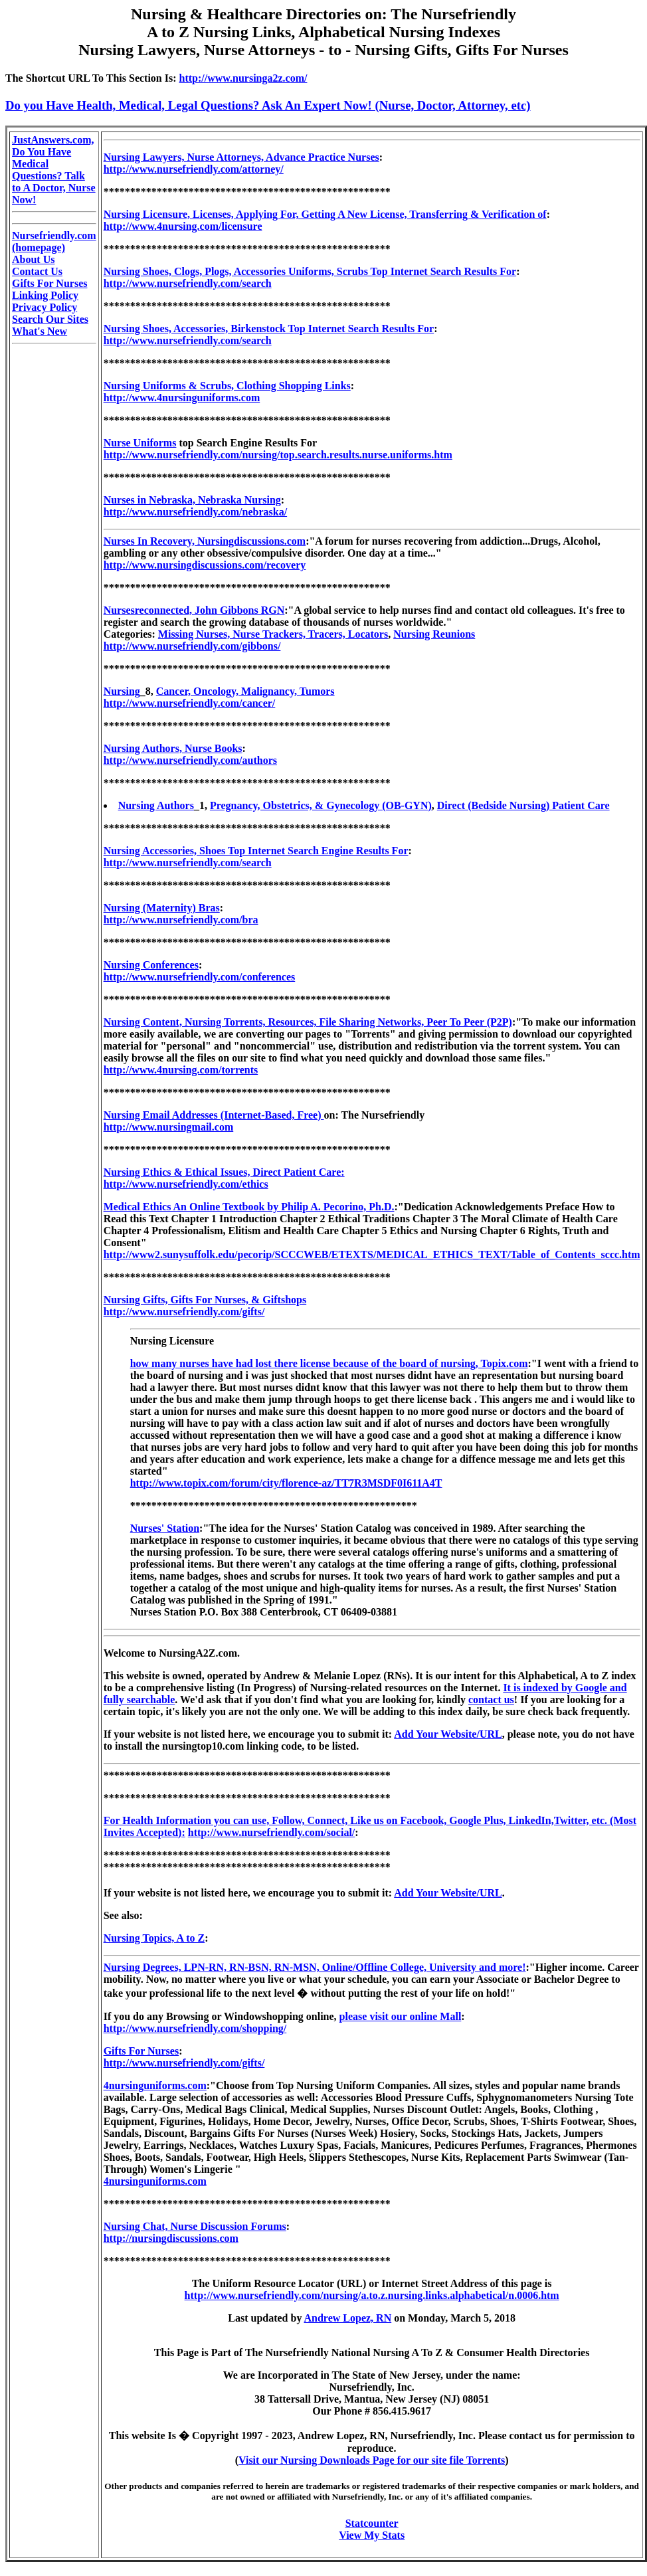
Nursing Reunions (434, 634)
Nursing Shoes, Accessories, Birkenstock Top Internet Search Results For (269, 328)
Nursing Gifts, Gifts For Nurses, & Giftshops (205, 1299)
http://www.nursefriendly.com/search (188, 283)
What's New (39, 331)
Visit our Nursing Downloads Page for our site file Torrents (371, 2460)
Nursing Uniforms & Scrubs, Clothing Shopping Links (227, 385)
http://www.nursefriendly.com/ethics (186, 1184)
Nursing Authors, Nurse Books (173, 748)
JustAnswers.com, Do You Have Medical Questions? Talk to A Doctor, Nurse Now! (54, 169)
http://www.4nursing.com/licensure (183, 226)
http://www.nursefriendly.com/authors (190, 760)
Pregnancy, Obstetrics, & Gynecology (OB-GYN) (321, 805)
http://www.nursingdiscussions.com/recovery (205, 565)
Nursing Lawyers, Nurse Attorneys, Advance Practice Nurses (241, 157)
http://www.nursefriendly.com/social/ (271, 1832)
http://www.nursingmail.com (169, 1127)
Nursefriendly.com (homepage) (54, 241)
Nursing (122, 691)
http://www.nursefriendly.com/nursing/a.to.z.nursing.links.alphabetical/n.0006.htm (372, 2295)
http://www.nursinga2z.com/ (243, 78)
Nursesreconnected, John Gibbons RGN (194, 610)
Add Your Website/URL (448, 1734)
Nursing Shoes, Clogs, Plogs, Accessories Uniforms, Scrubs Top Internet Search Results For (310, 271)
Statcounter (372, 2523)
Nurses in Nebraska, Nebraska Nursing (192, 500)
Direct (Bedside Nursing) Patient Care (523, 805)
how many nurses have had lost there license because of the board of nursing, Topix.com (329, 1363)
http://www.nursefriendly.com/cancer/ (190, 703)
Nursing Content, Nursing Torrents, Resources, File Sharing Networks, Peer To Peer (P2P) (308, 1022)
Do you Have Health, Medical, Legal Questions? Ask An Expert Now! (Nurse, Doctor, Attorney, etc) (268, 105)
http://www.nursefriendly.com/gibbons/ (192, 646)
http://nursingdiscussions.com (171, 2238)
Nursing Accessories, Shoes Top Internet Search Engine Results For (256, 850)
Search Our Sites (50, 319)
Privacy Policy (44, 307)
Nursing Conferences (151, 964)
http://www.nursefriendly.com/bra (181, 919)
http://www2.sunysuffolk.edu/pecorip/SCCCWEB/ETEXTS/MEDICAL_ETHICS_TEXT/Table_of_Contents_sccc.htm (372, 1254)
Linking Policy (45, 295)
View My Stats (372, 2535)
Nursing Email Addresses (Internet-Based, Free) (214, 1115)
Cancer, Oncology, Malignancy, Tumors (245, 691)
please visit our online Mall (400, 2016)
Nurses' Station (164, 1528)
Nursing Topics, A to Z (154, 1938)
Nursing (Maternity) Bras (162, 907)
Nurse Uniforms (140, 442)
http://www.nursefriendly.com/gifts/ (184, 1311)
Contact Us (37, 271)
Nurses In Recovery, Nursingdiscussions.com (205, 541)
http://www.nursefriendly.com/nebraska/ (195, 511)
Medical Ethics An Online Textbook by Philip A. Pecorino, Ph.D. (249, 1206)
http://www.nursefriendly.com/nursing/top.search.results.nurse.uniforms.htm (278, 454)
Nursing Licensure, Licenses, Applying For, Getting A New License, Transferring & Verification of (325, 214)
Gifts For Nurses (49, 283)
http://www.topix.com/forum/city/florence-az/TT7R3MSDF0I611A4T (286, 1483)
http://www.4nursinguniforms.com (182, 397)
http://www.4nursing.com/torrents (181, 1069)
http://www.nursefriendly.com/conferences (200, 976)
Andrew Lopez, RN (348, 2318)
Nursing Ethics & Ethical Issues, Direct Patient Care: (224, 1172)
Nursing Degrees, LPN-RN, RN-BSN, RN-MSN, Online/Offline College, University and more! (315, 1967)
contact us (491, 1699)
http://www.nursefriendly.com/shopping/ (195, 2028)
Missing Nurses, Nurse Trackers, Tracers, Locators (273, 634)
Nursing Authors (156, 805)
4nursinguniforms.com (155, 2085)
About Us (33, 259)
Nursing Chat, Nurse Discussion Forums (195, 2226)
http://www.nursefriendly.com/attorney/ (194, 169)
